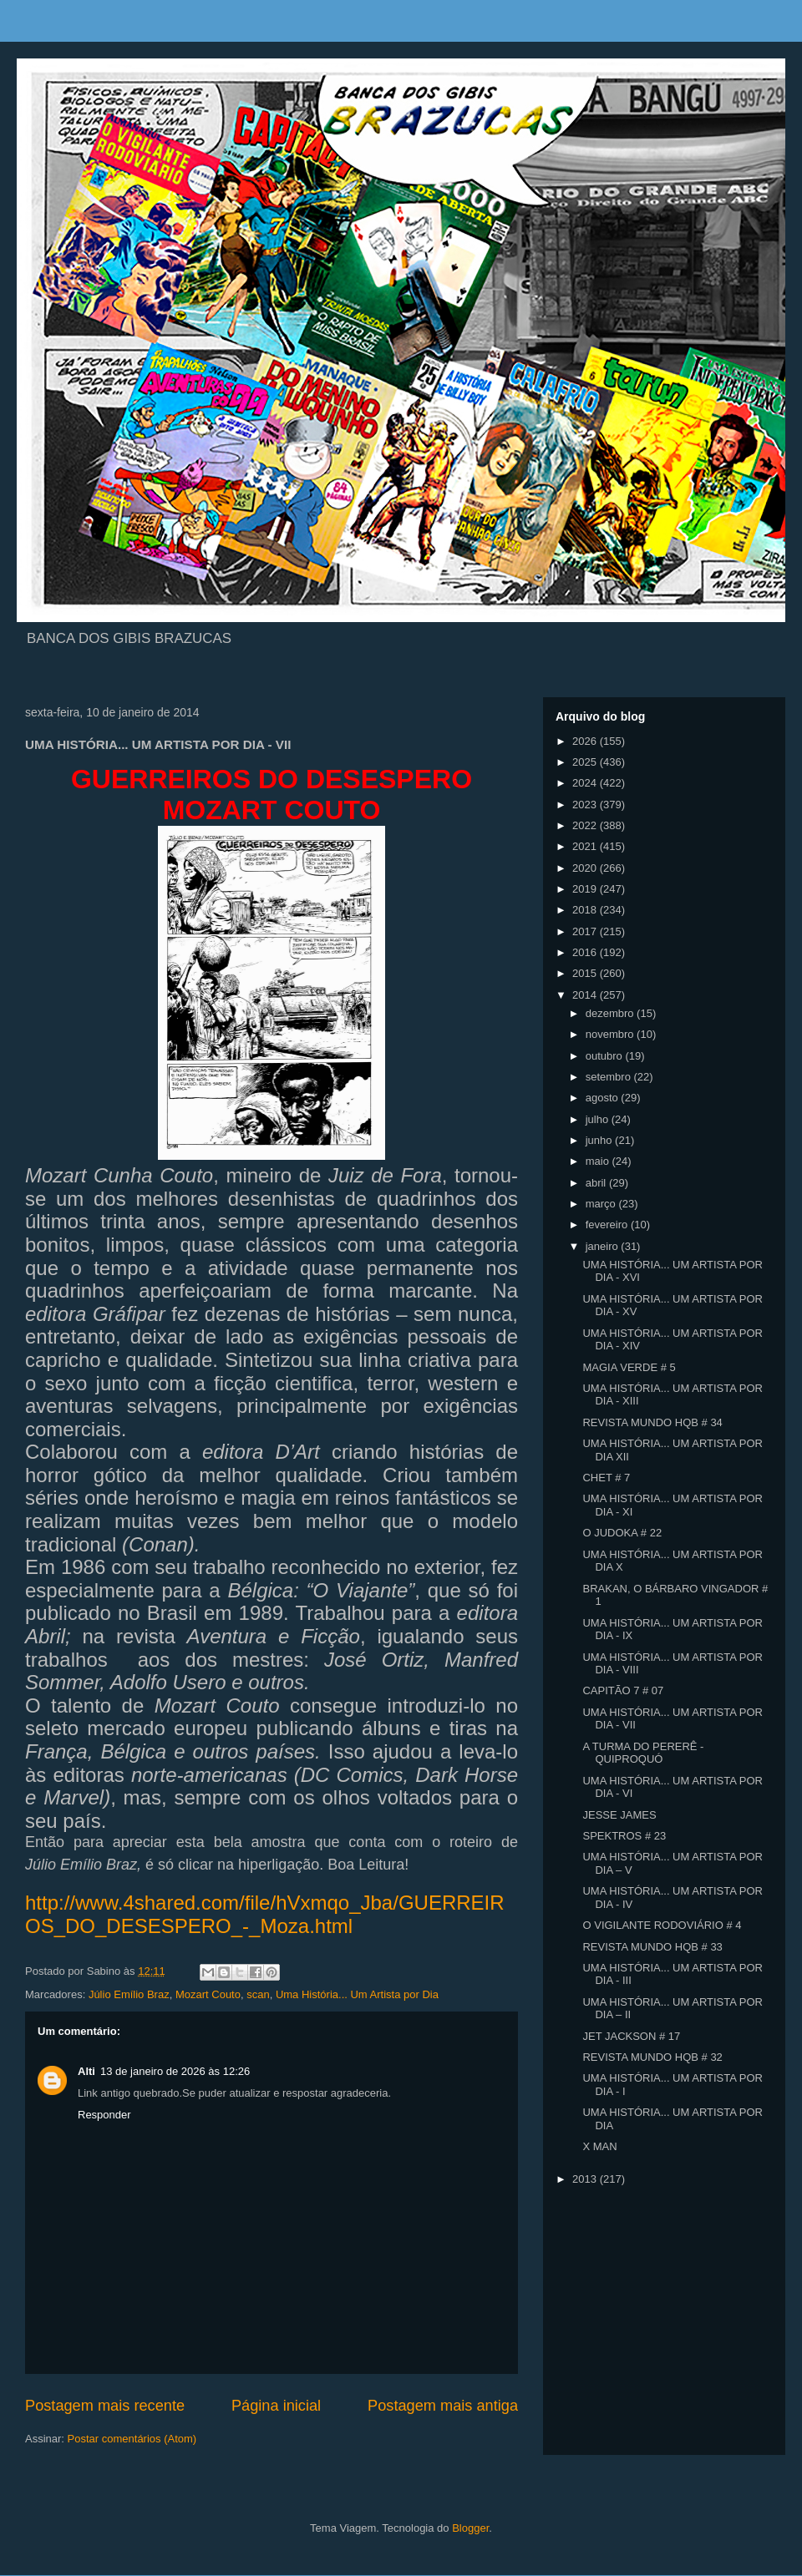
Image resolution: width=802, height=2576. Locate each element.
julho (599, 1119)
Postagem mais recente (105, 2405)
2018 (586, 909)
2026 (586, 741)
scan (257, 1994)
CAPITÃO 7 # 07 (622, 1690)
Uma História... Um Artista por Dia (357, 1994)
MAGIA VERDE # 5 (628, 1367)
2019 (586, 889)
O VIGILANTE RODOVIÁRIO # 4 (661, 1925)
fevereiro (608, 1224)
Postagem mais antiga (443, 2405)
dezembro (611, 1013)
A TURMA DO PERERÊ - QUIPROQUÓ (642, 1753)
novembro (611, 1034)
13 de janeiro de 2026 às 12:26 (175, 2071)
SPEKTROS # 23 (624, 1836)
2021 (586, 846)
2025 (586, 762)
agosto (604, 1097)
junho (600, 1140)
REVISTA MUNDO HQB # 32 (652, 2057)
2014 (586, 995)
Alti (86, 2071)
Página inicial (276, 2405)
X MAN (599, 2146)
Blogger (470, 2528)
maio (599, 1161)
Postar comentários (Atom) (132, 2438)
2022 (586, 825)
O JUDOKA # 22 (622, 1532)
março (602, 1203)
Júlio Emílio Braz (129, 1994)
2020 (586, 868)
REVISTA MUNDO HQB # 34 (652, 1422)
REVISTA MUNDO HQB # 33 (652, 1947)
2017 (586, 931)
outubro (606, 1056)
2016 (586, 952)
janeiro (604, 1246)
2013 (586, 2179)
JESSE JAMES (619, 1815)
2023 (586, 804)
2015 (586, 973)
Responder (104, 2114)
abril (597, 1183)
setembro (610, 1076)
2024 (586, 783)
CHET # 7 (606, 1477)
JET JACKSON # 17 (631, 2036)
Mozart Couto (208, 1994)
